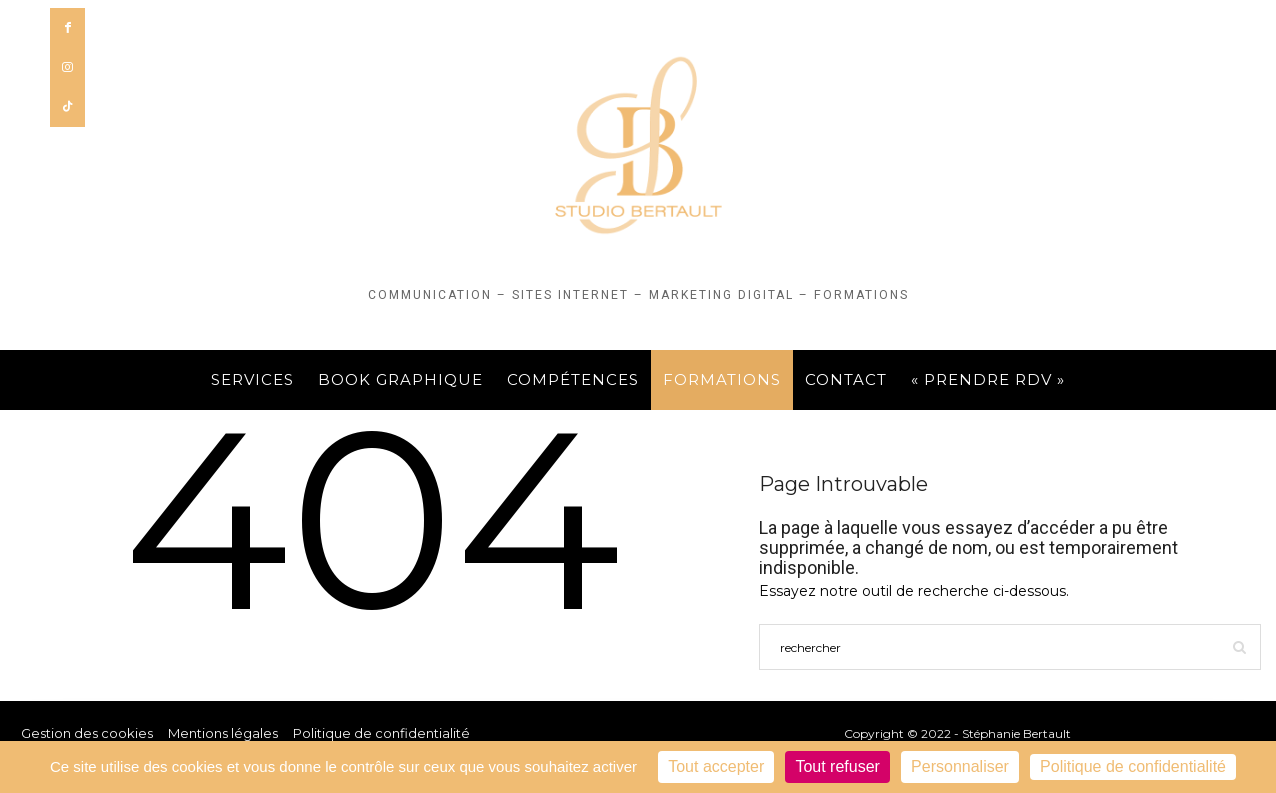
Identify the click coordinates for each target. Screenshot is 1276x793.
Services (252, 379)
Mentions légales (223, 733)
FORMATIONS (722, 379)
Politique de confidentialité (381, 733)
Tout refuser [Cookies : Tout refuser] (837, 766)
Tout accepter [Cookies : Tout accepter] (716, 766)
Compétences (573, 379)
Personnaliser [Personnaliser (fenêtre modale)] (960, 766)
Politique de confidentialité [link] (1133, 766)
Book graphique (400, 379)
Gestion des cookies (87, 733)
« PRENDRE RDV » (988, 379)
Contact (846, 379)
